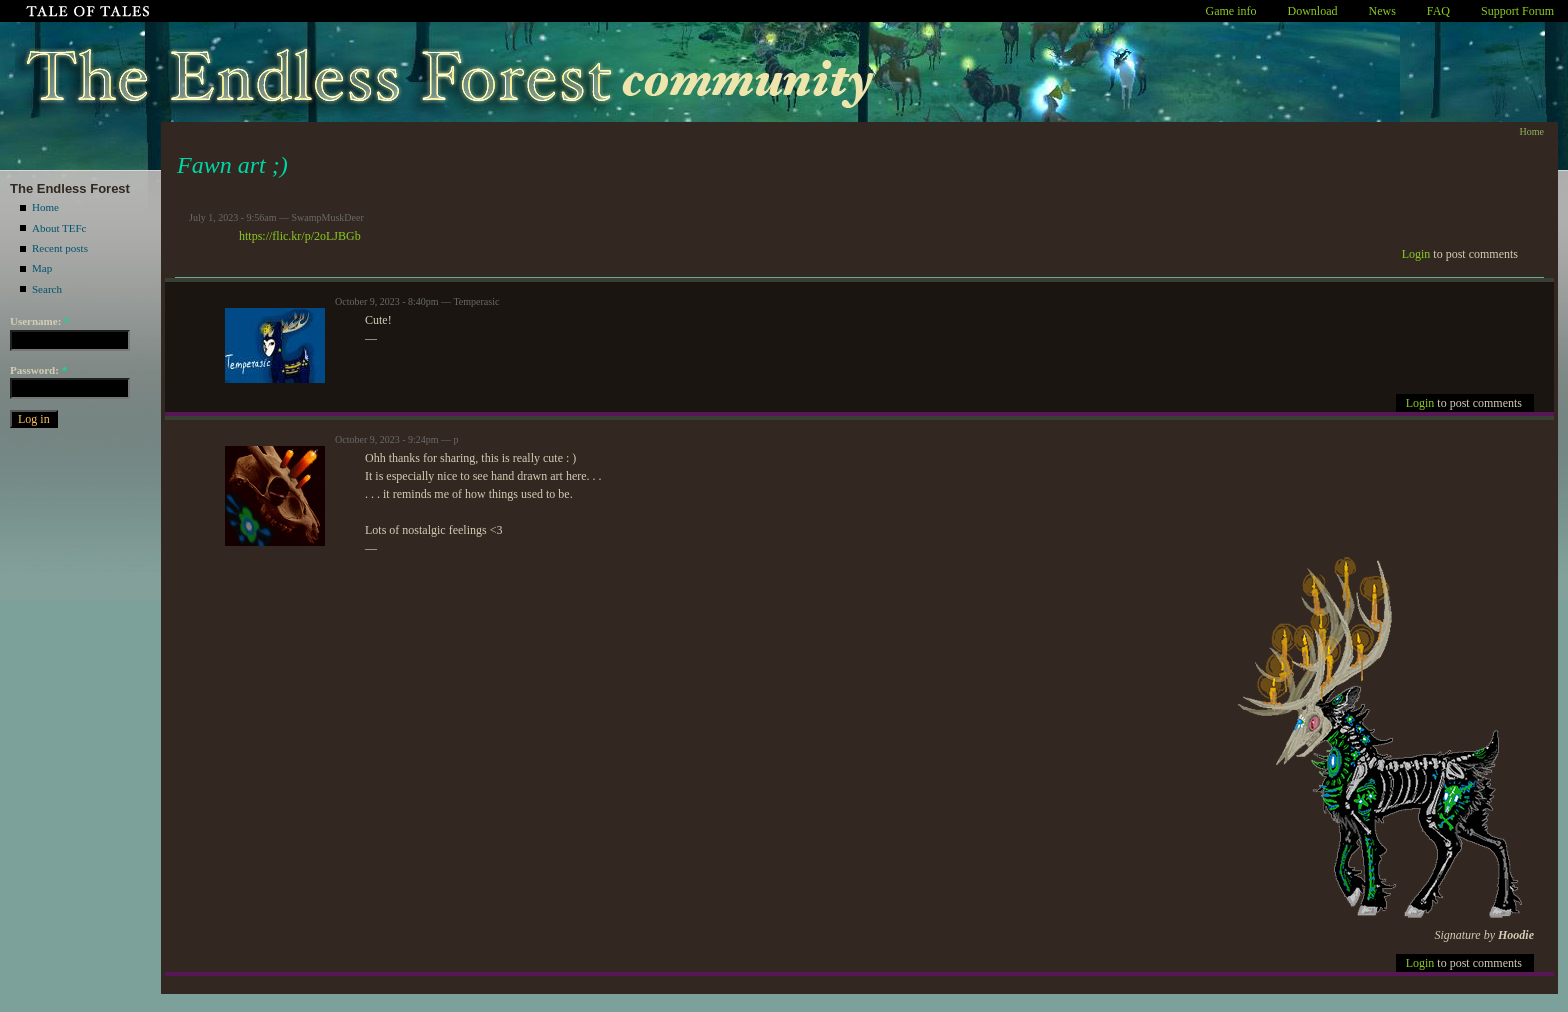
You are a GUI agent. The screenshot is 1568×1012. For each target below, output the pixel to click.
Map (42, 268)
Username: (40, 321)
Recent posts (60, 248)
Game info (1231, 11)
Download (1313, 11)
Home (45, 207)
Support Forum (1517, 11)
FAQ (1438, 11)
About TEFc (59, 228)
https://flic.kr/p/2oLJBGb (300, 236)
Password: (38, 370)
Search (47, 289)
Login (1416, 254)
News (1382, 11)
